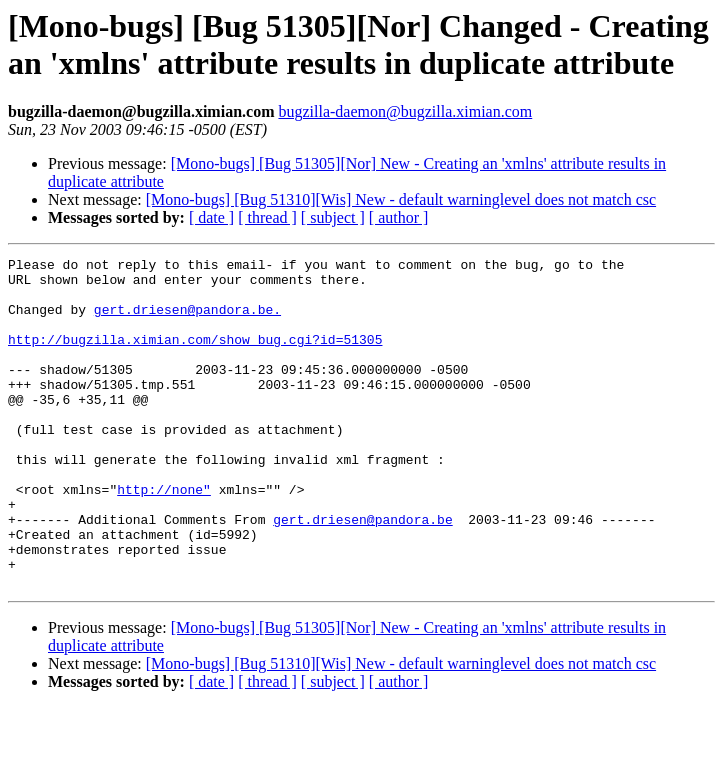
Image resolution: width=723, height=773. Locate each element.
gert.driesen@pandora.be (362, 573)
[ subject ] (333, 217)
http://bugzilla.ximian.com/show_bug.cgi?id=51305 (195, 357)
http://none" (164, 537)
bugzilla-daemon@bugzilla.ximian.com (405, 111)
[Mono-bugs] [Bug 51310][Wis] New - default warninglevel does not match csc (401, 199)
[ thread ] (267, 217)
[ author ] (399, 217)
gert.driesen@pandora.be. (187, 321)
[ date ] (211, 217)
